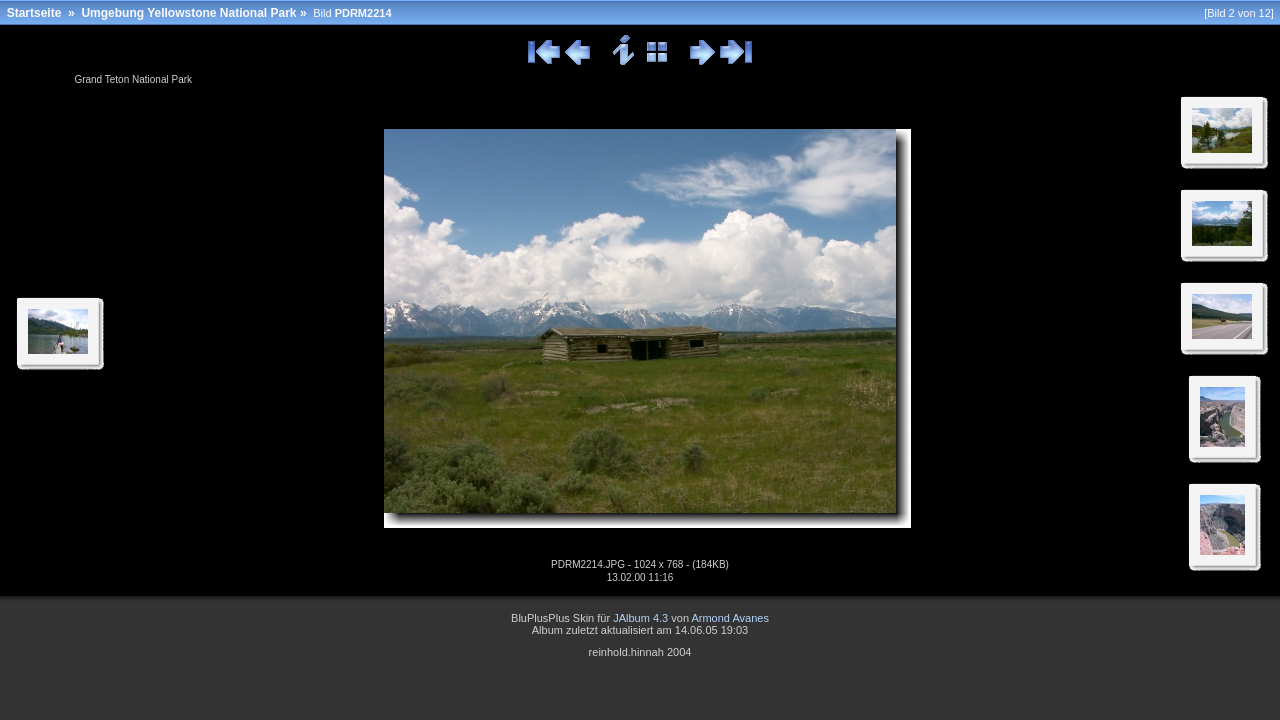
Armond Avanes (729, 618)
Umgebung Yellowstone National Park (188, 13)
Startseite (34, 13)
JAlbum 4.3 (640, 618)
